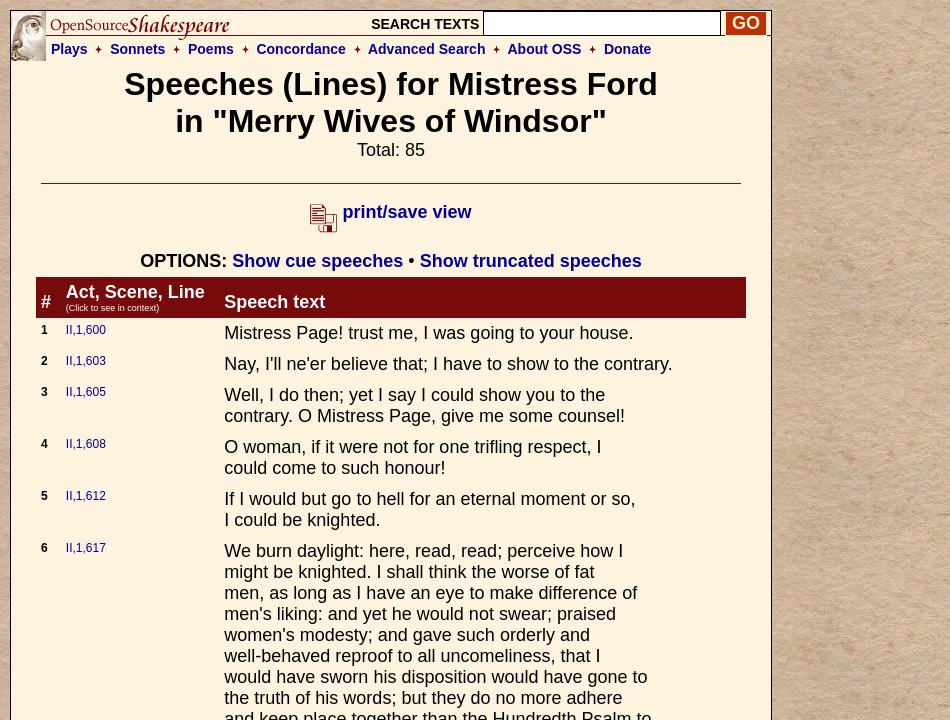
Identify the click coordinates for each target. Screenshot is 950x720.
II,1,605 (86, 392)
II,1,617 (86, 548)
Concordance (300, 49)
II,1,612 (86, 496)
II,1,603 (86, 361)
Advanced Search (427, 49)
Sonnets (137, 49)
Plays (69, 49)
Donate (627, 49)
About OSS (545, 49)
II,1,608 (86, 444)
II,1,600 (86, 330)
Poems (211, 49)
